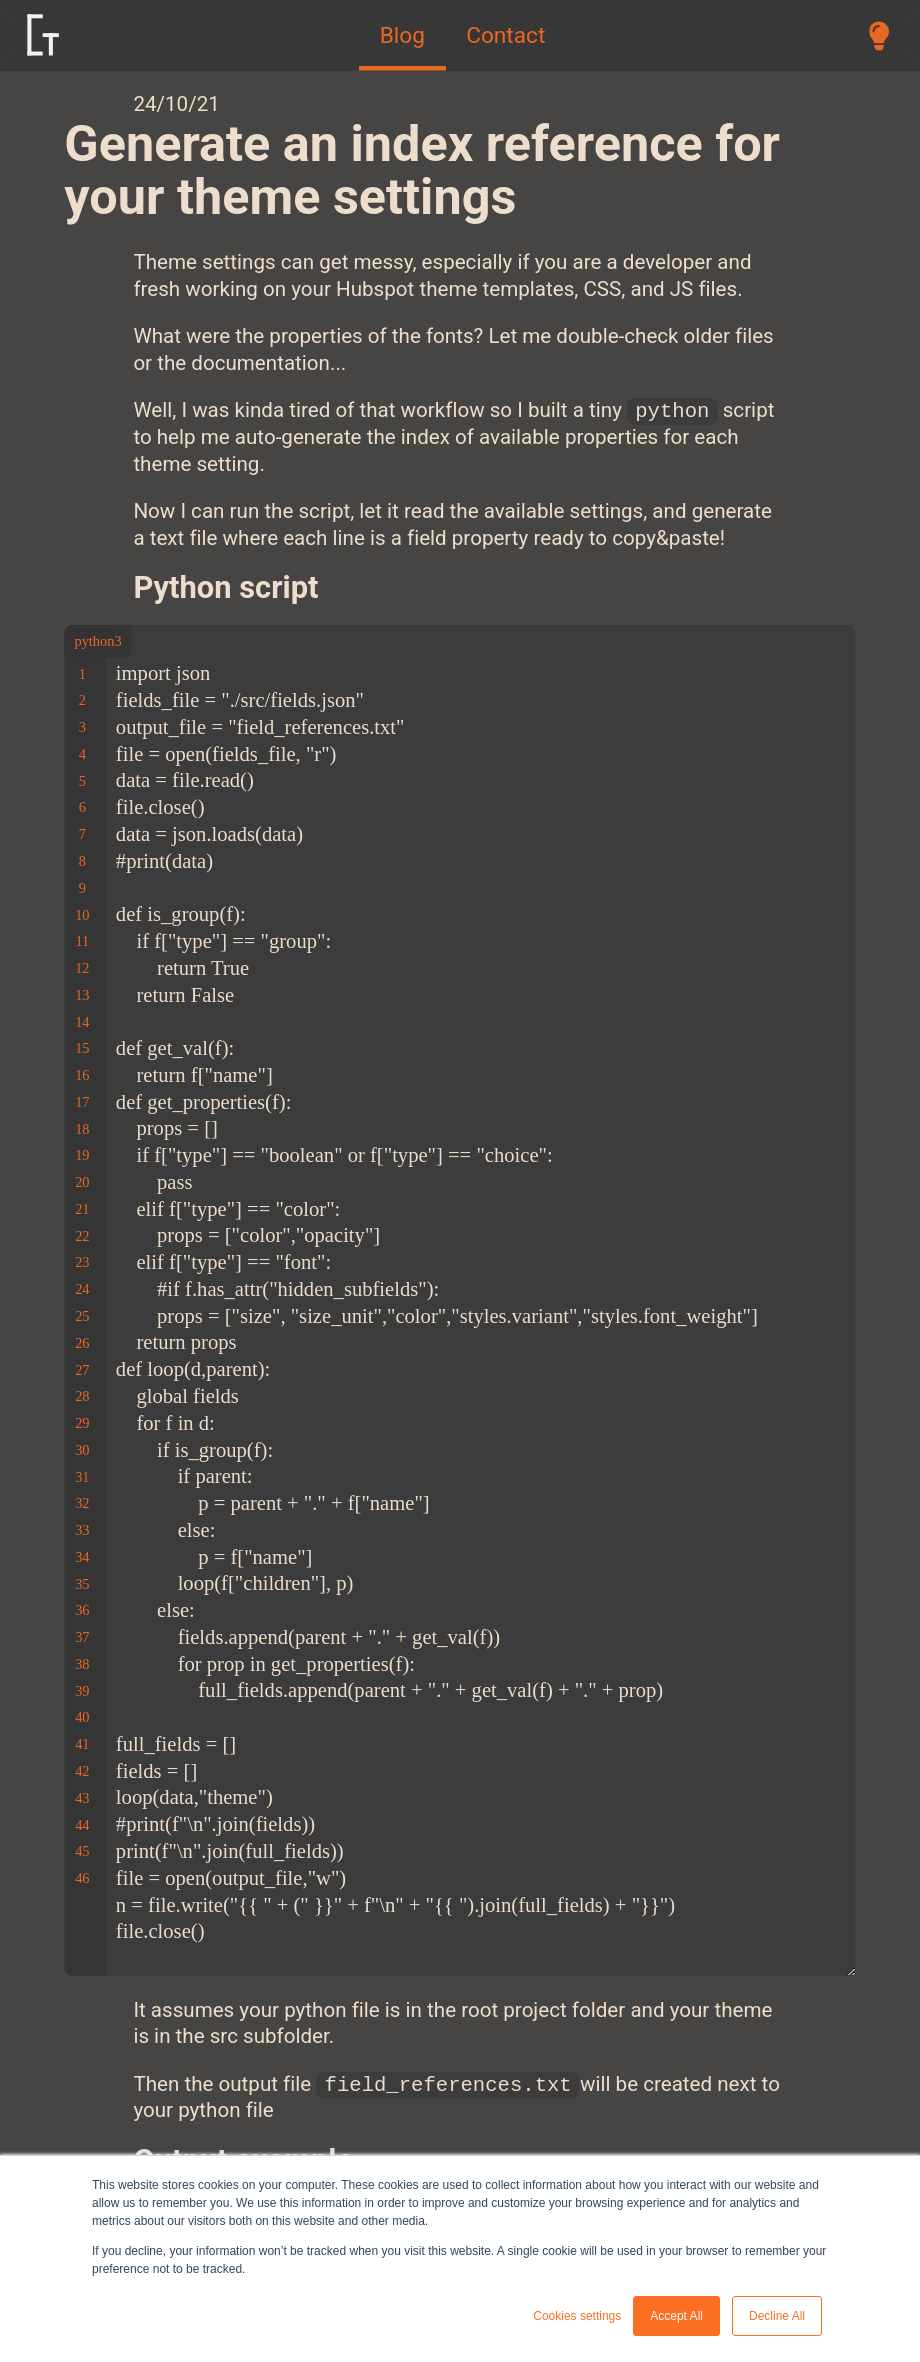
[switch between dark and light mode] (879, 35)
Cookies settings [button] (577, 2316)
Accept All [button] (676, 2316)
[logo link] (43, 35)
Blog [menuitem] (402, 35)
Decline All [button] (777, 2316)
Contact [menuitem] (505, 35)
